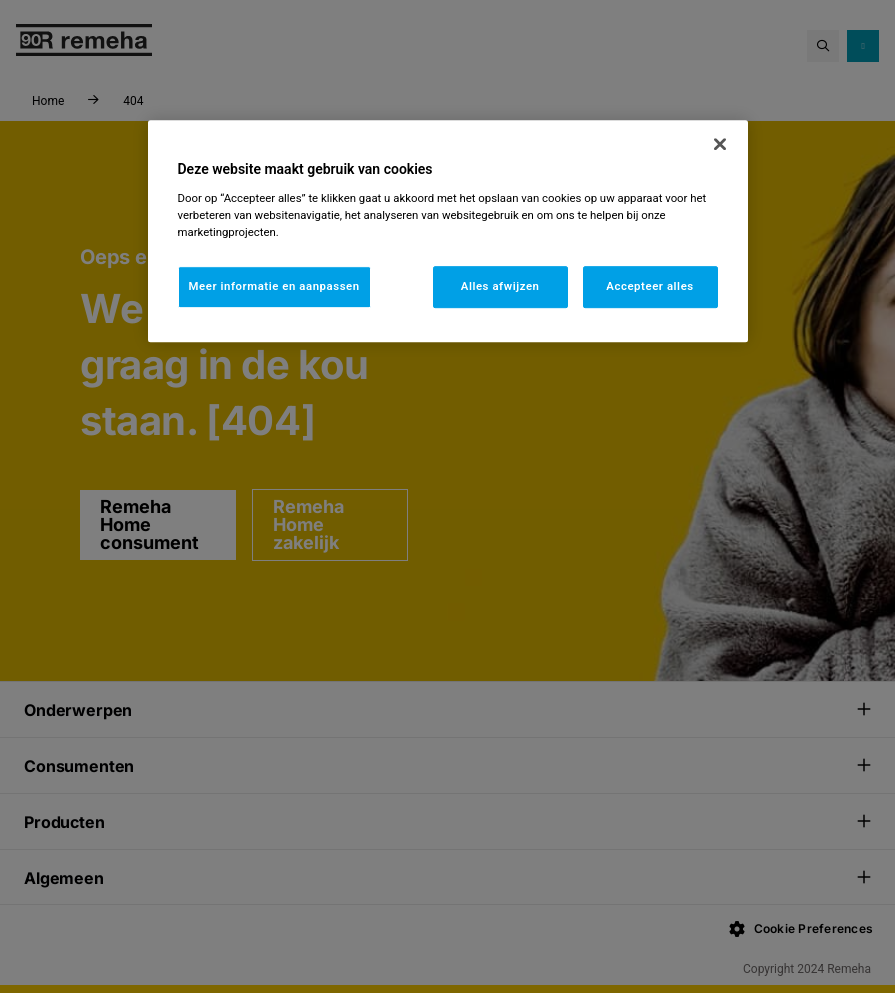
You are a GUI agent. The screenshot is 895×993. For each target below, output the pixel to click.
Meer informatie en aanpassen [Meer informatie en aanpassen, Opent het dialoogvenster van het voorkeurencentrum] (274, 286)
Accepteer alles (649, 286)
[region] (448, 231)
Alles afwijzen (500, 286)
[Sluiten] (720, 144)
